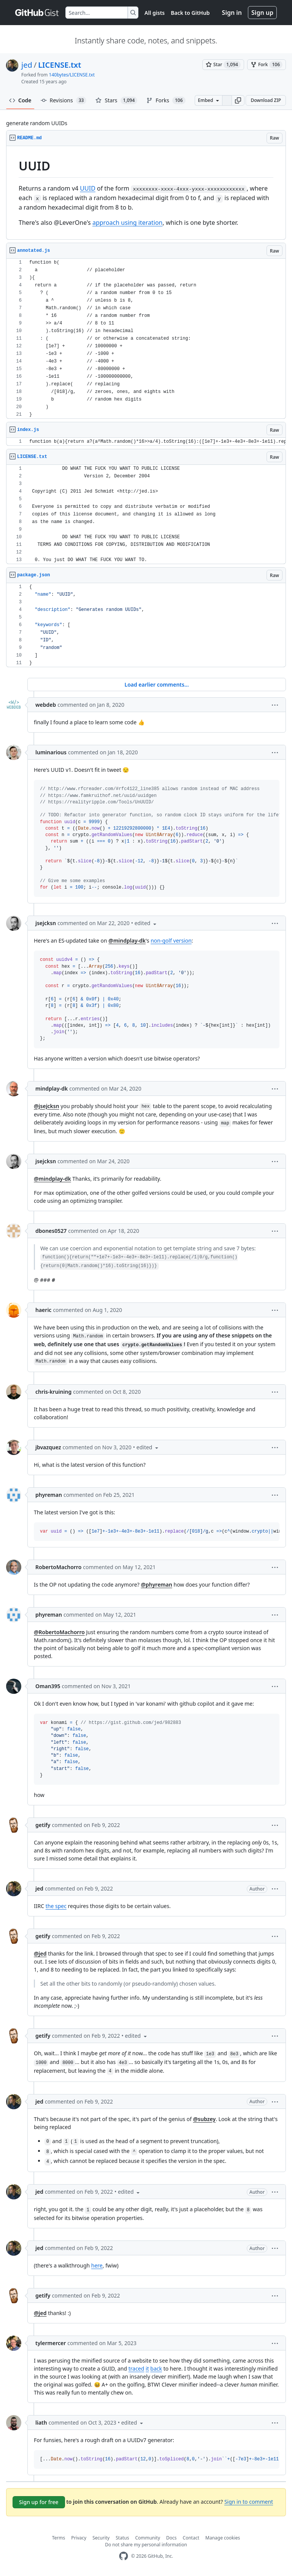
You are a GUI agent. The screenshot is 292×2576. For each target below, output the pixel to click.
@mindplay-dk (127, 940)
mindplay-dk (51, 1088)
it (147, 2368)
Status (122, 2538)
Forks (165, 100)
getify (42, 1825)
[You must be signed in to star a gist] (223, 64)
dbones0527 (51, 1230)
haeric (43, 1309)
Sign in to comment (248, 2501)
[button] (238, 100)
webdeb (45, 704)
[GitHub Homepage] (123, 2556)
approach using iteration (127, 222)
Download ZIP (266, 100)
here (97, 2265)
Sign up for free (39, 2502)
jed (26, 65)
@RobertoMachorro (59, 1632)
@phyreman (156, 1584)
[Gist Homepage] (37, 12)
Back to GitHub (190, 12)
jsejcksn (45, 923)
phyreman (48, 1494)
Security (101, 2538)
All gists (154, 12)
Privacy (78, 2538)
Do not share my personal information (146, 2544)
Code (20, 100)
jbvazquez (48, 1447)
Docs (171, 2538)
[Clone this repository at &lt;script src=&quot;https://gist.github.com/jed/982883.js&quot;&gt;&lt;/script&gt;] (227, 100)
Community (147, 2538)
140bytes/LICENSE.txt (72, 75)
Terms (58, 2538)
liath (41, 2422)
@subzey (204, 2119)
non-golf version (171, 940)
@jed (40, 1953)
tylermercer (50, 2343)
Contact (191, 2538)
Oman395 (47, 1686)
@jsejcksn (46, 1106)
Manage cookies (222, 2538)
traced (136, 2368)
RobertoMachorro (58, 1567)
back (156, 2368)
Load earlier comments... (156, 684)
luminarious (51, 752)
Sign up (262, 12)
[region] (146, 193)
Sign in (232, 12)
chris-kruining (53, 1391)
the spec (56, 1906)
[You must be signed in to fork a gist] (266, 64)
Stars (116, 100)
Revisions (64, 100)
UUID (87, 188)
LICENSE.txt (59, 65)
